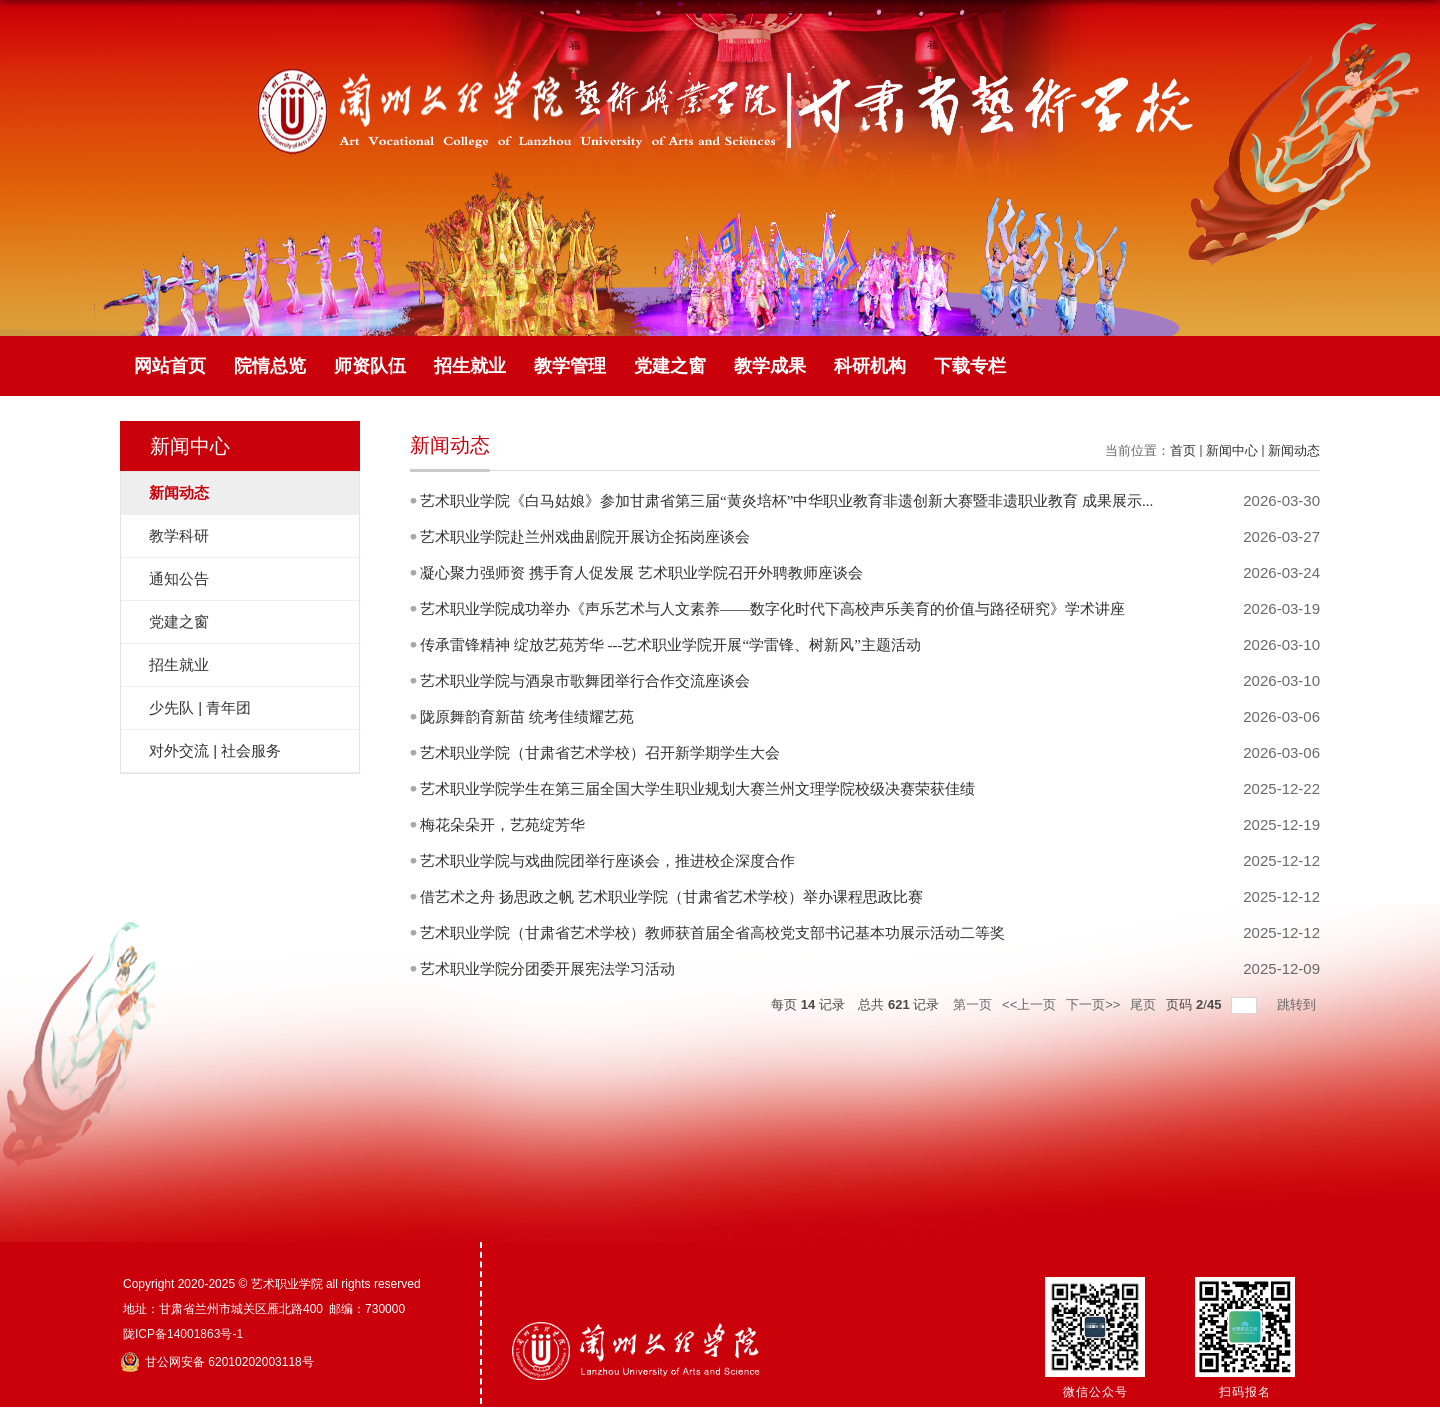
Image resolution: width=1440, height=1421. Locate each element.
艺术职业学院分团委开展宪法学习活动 (547, 969)
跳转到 (1298, 1004)
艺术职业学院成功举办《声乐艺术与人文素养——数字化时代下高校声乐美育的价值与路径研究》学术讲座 (772, 609)
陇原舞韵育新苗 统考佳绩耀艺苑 (527, 717)
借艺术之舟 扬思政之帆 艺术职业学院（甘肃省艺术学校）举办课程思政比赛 (671, 897)
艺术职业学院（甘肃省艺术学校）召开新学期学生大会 (600, 753)
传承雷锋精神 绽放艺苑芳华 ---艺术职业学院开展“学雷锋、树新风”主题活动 (670, 645)
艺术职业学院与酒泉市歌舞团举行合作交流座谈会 (585, 681)
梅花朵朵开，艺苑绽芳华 (502, 825)
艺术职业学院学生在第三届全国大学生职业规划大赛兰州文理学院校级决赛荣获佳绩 (697, 789)
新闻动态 (1294, 450)
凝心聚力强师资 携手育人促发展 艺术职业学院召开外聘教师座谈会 (641, 573)
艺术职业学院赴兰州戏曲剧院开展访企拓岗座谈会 (585, 537)
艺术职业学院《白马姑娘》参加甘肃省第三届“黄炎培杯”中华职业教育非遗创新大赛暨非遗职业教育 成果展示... (786, 501)
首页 (1183, 450)
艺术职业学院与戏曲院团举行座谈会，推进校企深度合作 (607, 861)
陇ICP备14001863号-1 (183, 1334)
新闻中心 (1232, 450)
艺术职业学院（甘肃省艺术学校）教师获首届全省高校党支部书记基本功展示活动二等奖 (712, 933)
